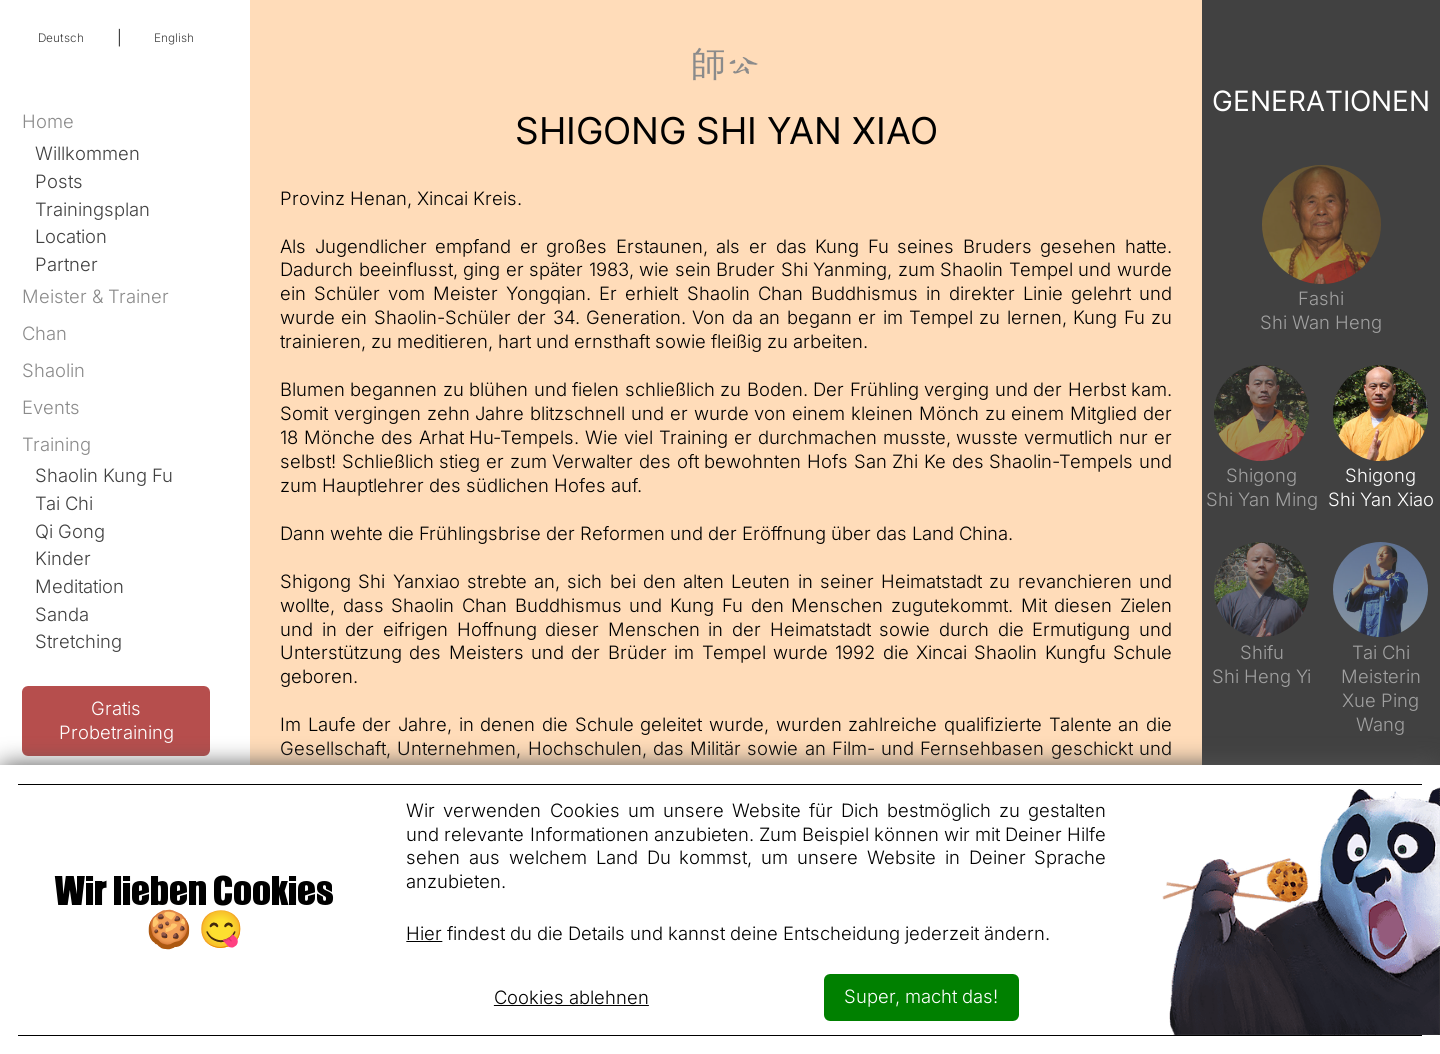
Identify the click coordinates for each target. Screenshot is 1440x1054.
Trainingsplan (92, 209)
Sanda (62, 614)
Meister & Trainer (95, 296)
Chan (44, 333)
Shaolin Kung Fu (104, 475)
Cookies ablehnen (571, 997)
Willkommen (87, 153)
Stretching (78, 641)
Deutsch (61, 38)
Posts (59, 181)
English (174, 38)
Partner (66, 264)
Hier (424, 933)
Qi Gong (70, 531)
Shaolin (53, 370)
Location (71, 236)
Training (56, 444)
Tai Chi (64, 503)
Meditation (79, 586)
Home (48, 121)
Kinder (63, 558)
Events (51, 407)
